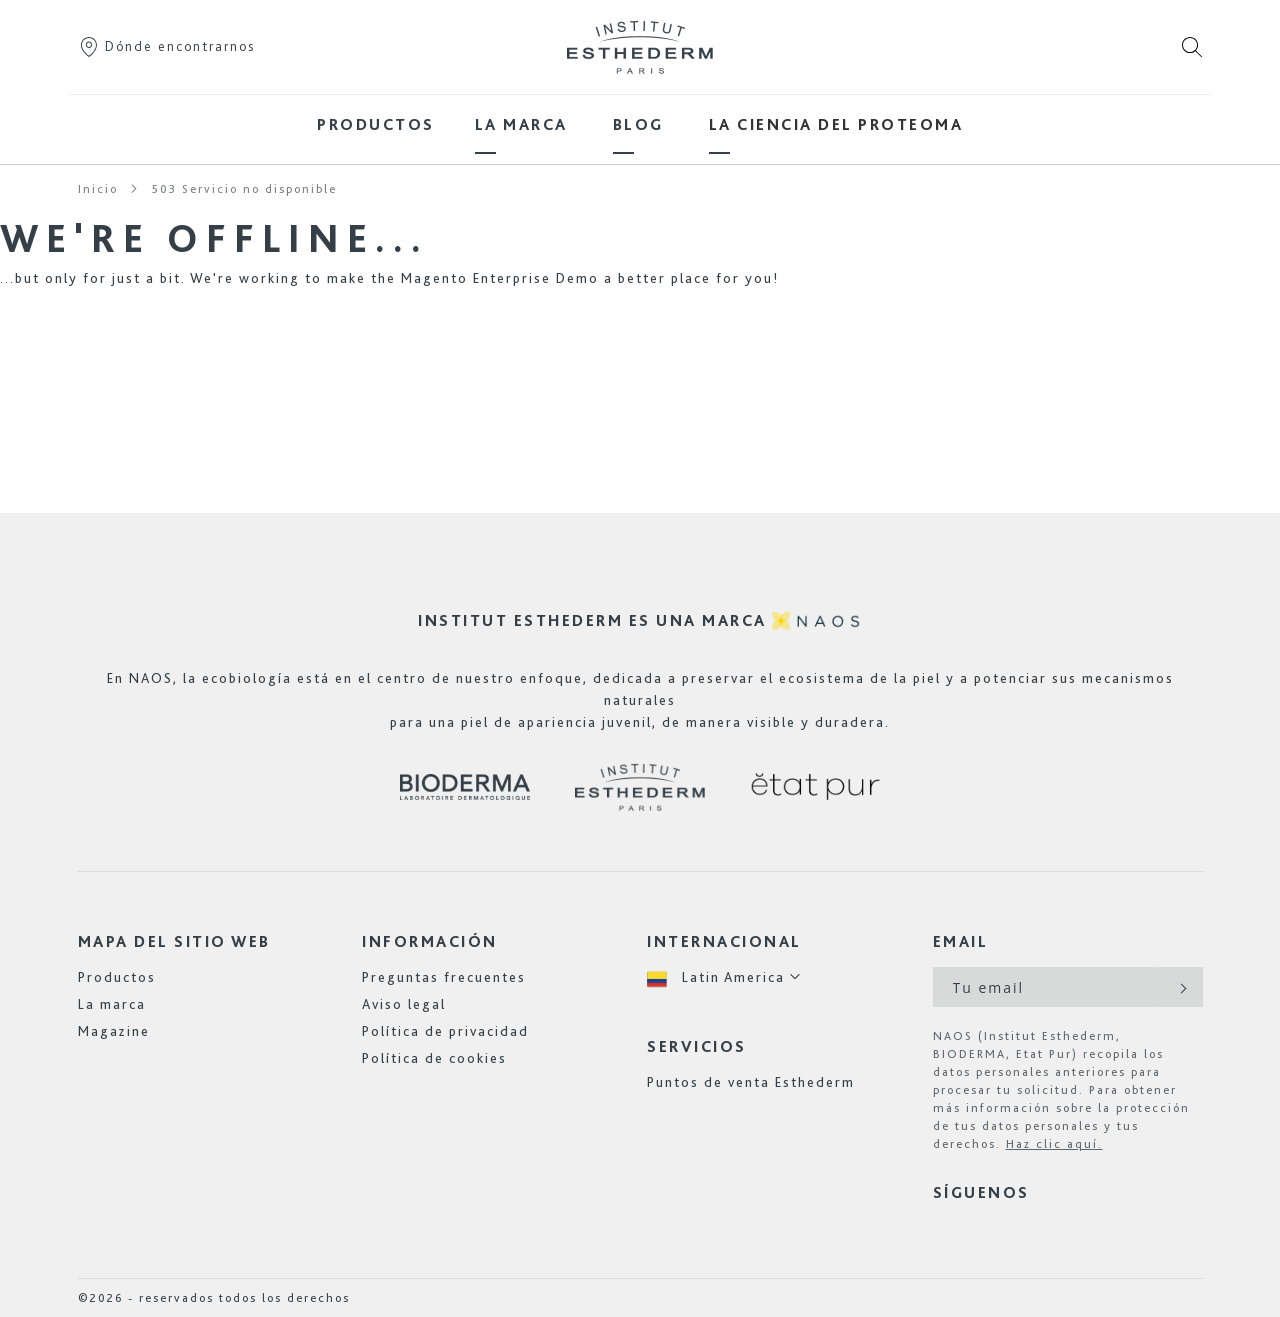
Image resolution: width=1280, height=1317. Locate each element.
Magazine (114, 1031)
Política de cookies (434, 1058)
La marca (112, 1004)
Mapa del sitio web (174, 941)
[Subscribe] (1181, 987)
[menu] (640, 124)
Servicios (697, 1046)
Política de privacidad (445, 1031)
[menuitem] (376, 124)
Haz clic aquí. (1054, 1144)
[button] (724, 977)
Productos (117, 977)
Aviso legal (404, 1004)
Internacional (724, 941)
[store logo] (640, 47)
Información (430, 941)
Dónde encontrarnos (166, 46)
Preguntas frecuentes (444, 977)
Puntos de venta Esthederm (751, 1082)
